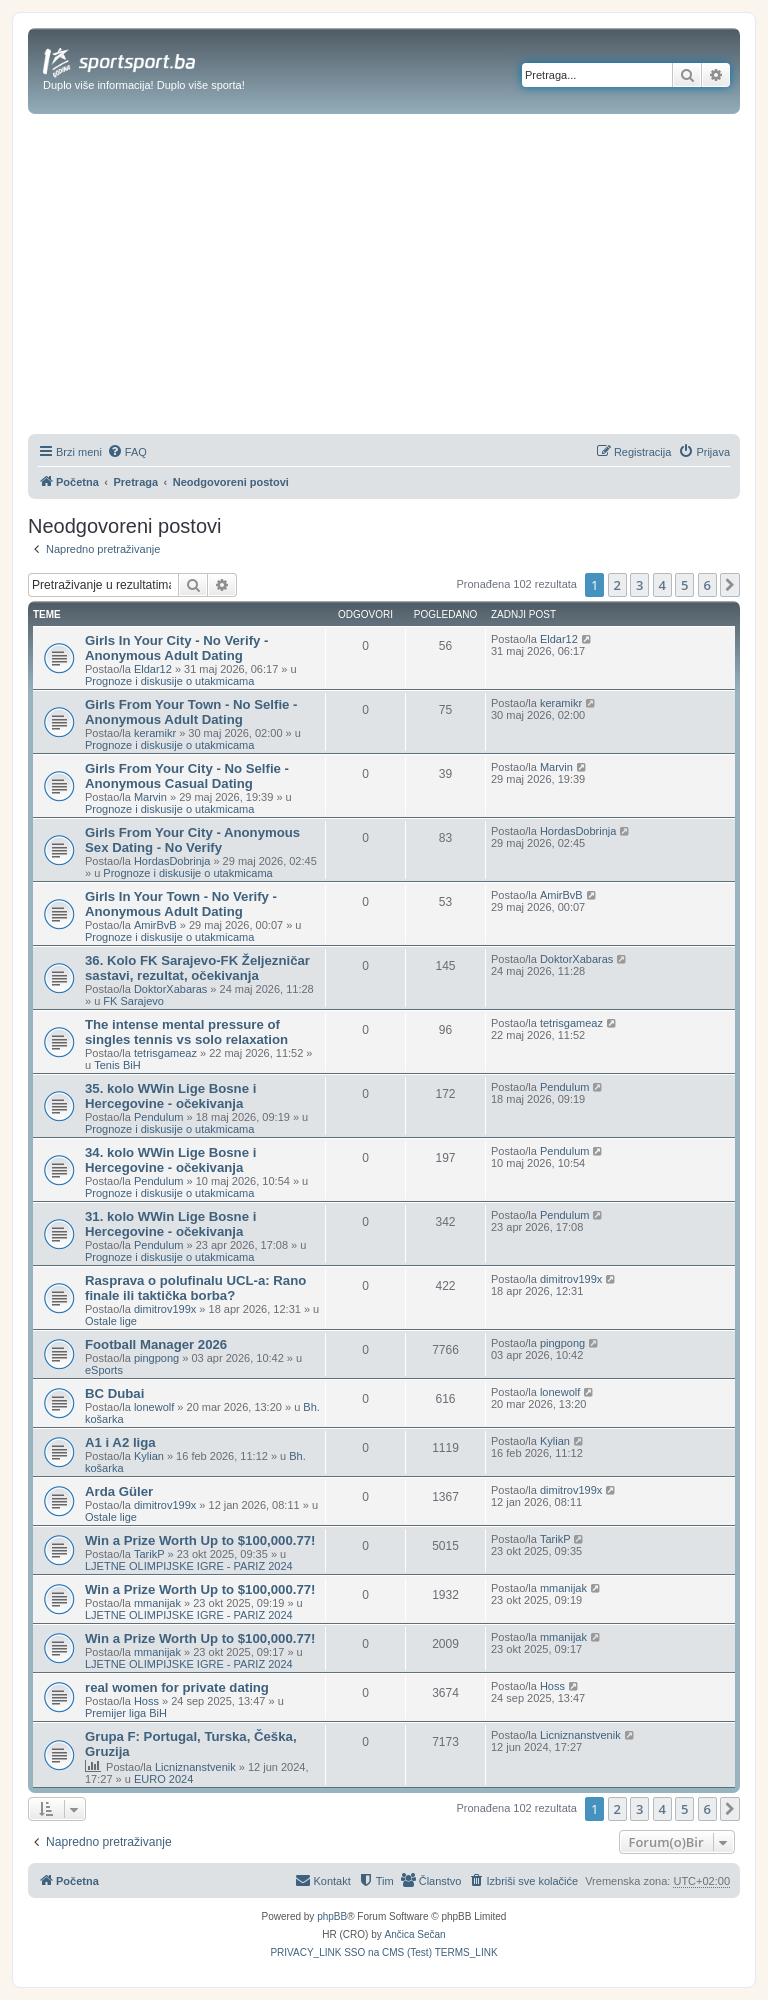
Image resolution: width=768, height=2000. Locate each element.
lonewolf (154, 1407)
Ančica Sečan (415, 1934)
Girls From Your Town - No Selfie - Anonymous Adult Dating (191, 712)
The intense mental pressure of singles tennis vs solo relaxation (186, 1032)
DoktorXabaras (170, 989)
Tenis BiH (117, 1065)
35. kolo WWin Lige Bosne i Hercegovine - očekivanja (170, 1096)
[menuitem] (127, 452)
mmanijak (157, 1603)
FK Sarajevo (133, 1001)
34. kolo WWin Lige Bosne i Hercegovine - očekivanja (170, 1160)
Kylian (149, 1456)
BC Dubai (114, 1393)
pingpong (156, 1358)
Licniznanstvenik (195, 1767)
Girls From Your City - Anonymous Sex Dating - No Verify (192, 840)
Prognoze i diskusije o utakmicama (169, 681)
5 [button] (684, 585)
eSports (104, 1370)
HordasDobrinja (172, 861)
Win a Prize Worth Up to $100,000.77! (200, 1540)
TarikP (149, 1554)
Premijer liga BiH (126, 1713)
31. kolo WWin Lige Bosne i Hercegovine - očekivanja (170, 1224)
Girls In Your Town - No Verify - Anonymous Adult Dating (181, 904)
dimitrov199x (165, 1309)
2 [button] (617, 585)
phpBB (332, 1916)
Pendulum (159, 1117)
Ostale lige (111, 1321)
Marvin (150, 797)
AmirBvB (155, 925)
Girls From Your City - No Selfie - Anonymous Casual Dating (187, 776)
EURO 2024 (163, 1779)
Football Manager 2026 (156, 1344)
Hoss (146, 1701)
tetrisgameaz (165, 1053)
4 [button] (662, 585)
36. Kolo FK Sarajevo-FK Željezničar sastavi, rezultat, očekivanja (197, 968)
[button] (730, 585)
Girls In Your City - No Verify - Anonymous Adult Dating (176, 648)
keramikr (155, 733)
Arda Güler (119, 1491)
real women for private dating (177, 1687)
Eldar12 (153, 669)
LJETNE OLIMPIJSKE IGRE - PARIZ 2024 (189, 1566)
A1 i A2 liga (120, 1442)
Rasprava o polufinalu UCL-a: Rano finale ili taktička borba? (195, 1288)
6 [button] (707, 585)
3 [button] (639, 585)
